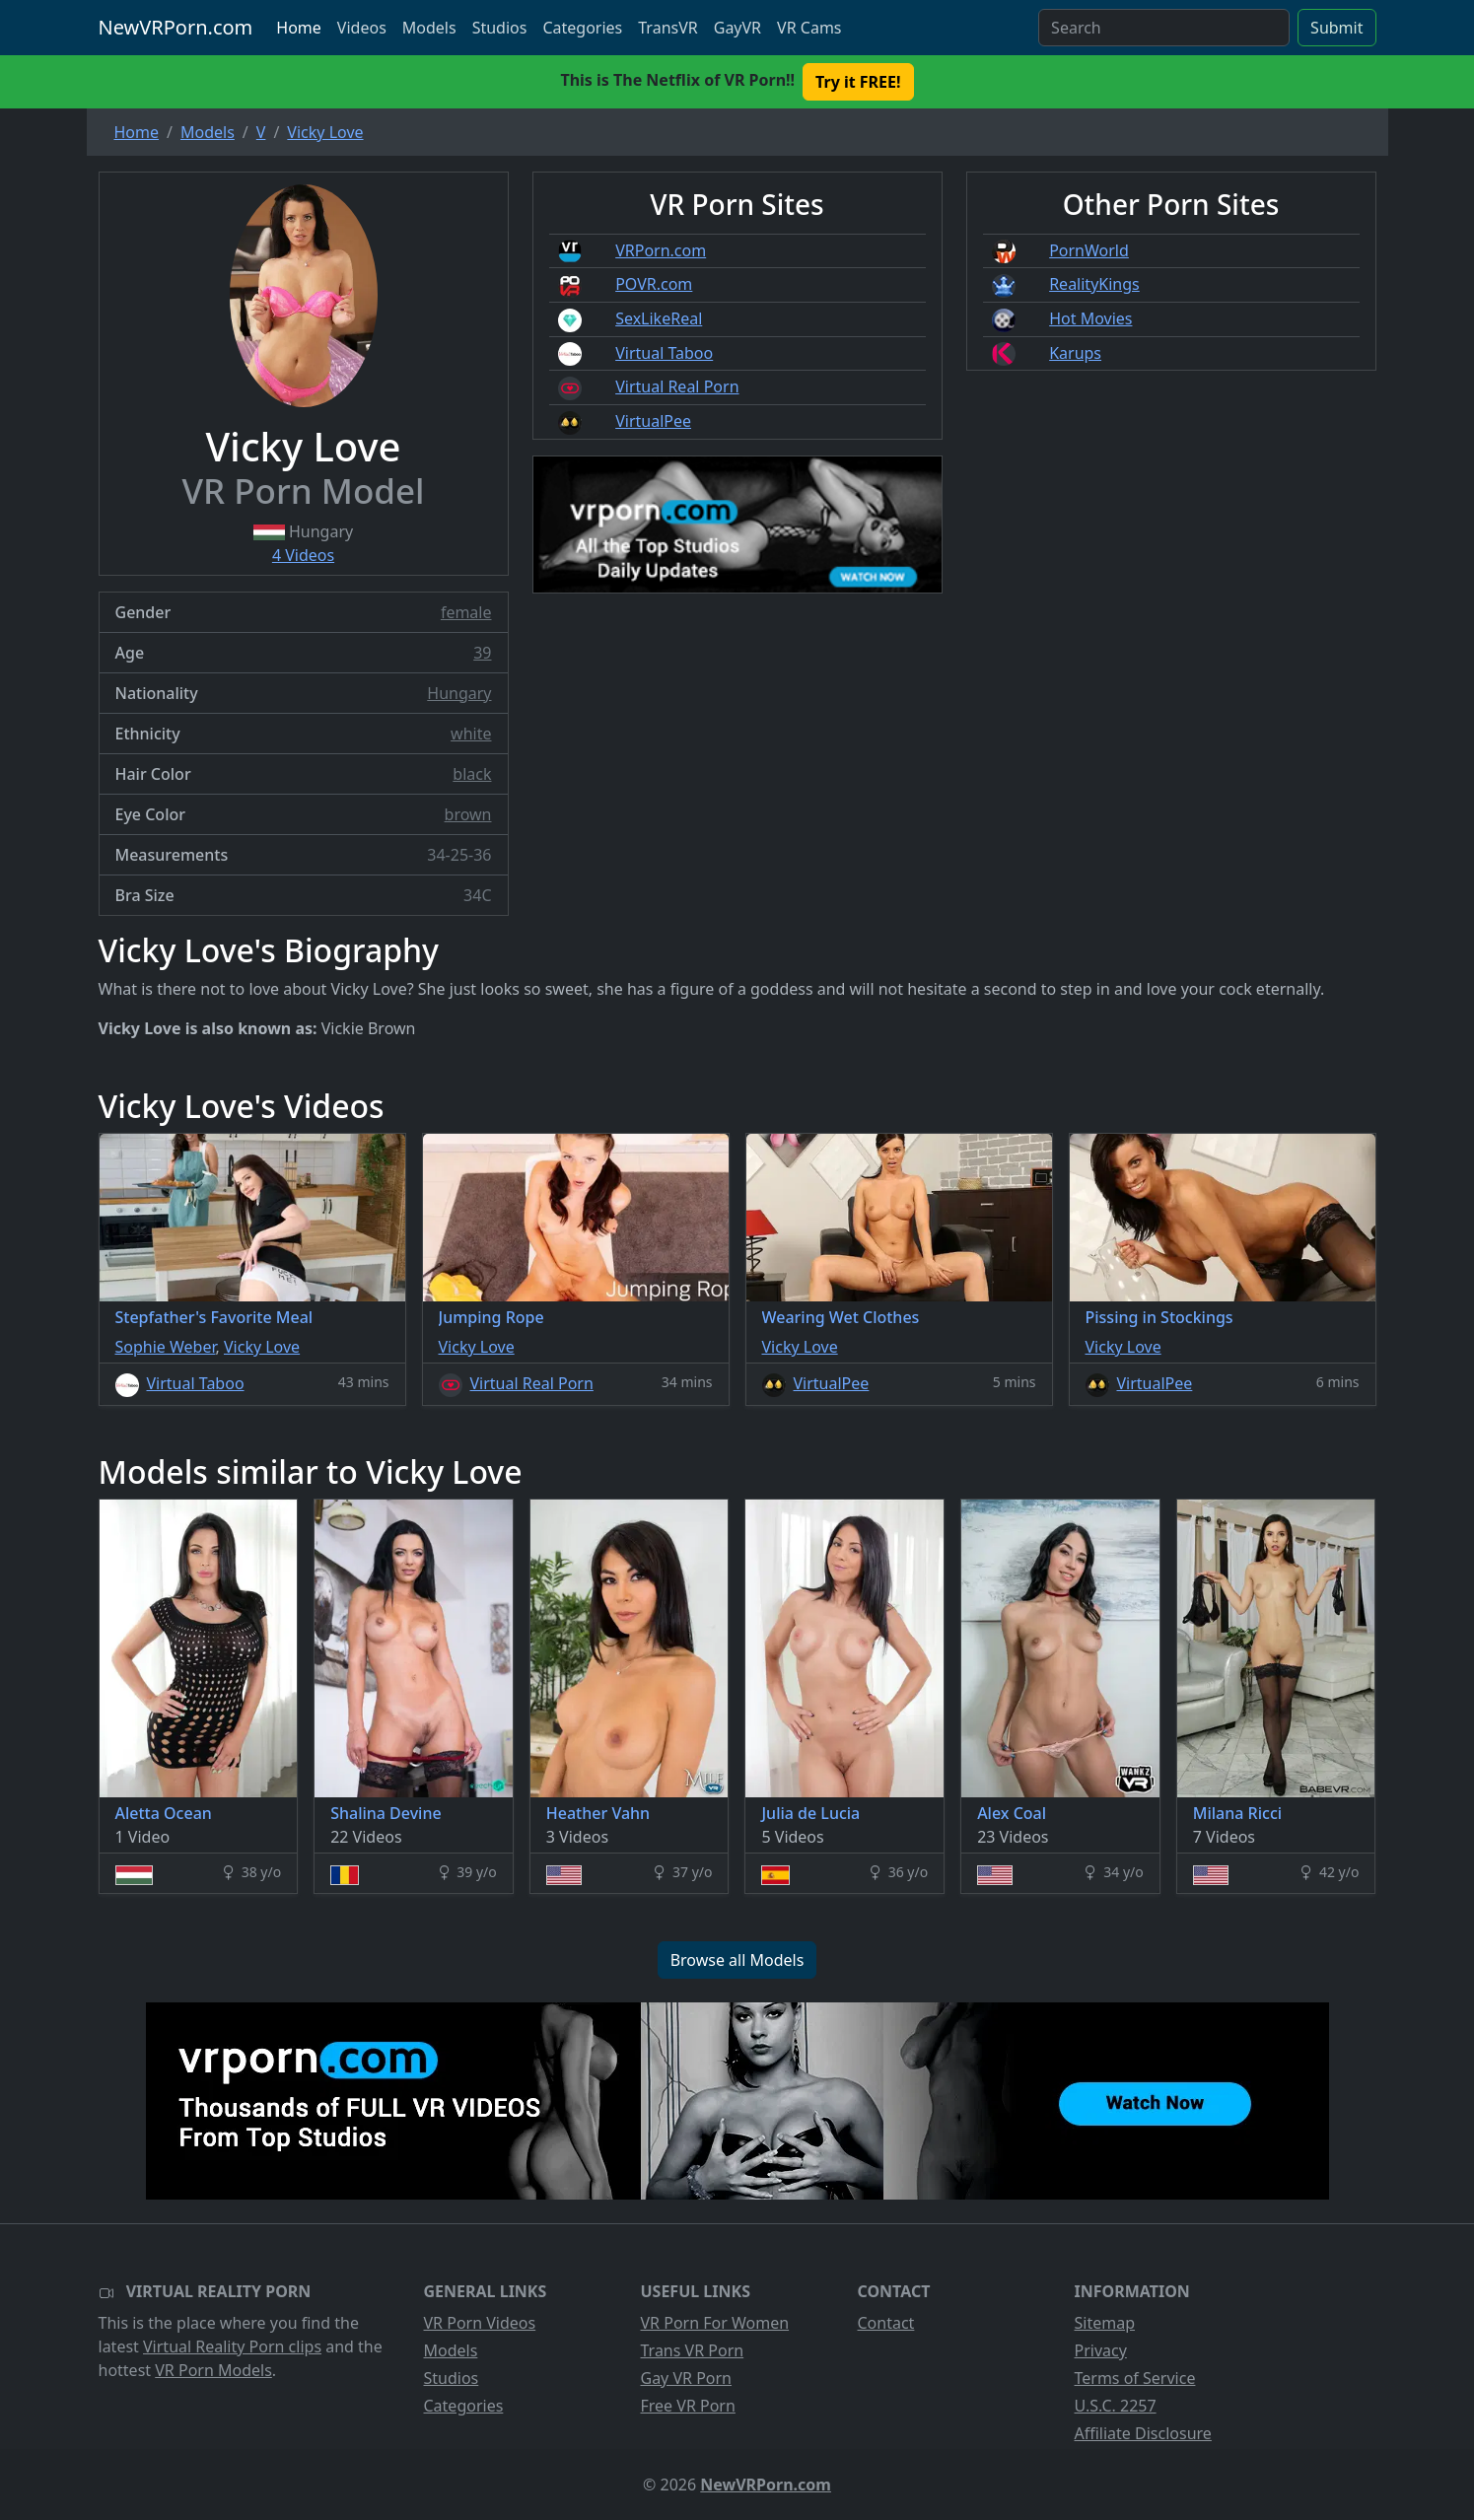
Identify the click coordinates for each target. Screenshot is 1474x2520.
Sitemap (1105, 2323)
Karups (1075, 353)
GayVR (737, 27)
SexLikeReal (658, 318)
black (472, 774)
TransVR (667, 27)
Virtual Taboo (664, 353)
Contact (886, 2323)
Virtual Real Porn (676, 386)
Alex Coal (1011, 1813)
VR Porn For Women (715, 2323)
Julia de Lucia (810, 1813)
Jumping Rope (491, 1317)
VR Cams (809, 27)
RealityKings (1094, 284)
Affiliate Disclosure (1143, 2433)
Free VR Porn (688, 2405)
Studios (499, 27)
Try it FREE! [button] (857, 82)
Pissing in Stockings (1159, 1317)
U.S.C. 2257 (1116, 2405)
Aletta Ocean (163, 1813)
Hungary (459, 693)
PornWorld (1089, 250)
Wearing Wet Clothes (841, 1317)
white (471, 733)
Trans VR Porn (692, 2350)
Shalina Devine (386, 1813)
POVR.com (653, 284)
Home (298, 27)
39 (482, 653)
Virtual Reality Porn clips (232, 2346)
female (466, 612)
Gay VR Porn (687, 2378)
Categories (582, 27)
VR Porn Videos (480, 2323)
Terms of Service (1135, 2378)
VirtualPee (653, 421)
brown (468, 814)
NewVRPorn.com (176, 27)
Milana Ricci (1237, 1813)
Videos (361, 27)
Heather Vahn (598, 1813)
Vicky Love (262, 1347)
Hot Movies (1090, 318)
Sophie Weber (165, 1347)
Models (429, 27)
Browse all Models (737, 1960)
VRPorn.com (660, 250)
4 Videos (303, 555)
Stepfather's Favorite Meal (214, 1317)
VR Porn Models (213, 2370)
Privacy (1101, 2350)
